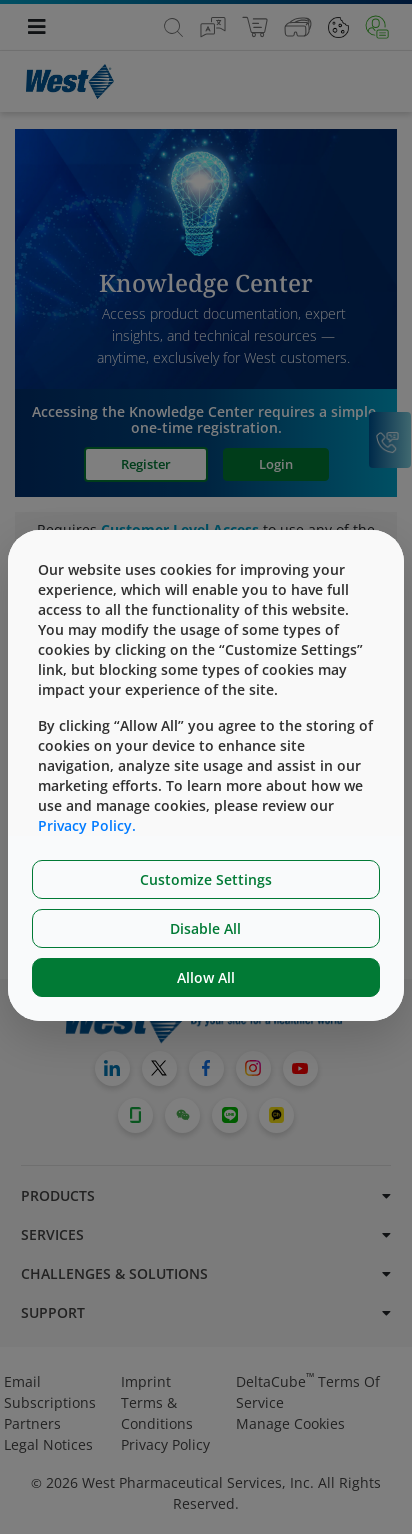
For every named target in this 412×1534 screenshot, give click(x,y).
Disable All (205, 928)
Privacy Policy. (87, 825)
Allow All (206, 977)
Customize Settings (206, 879)
